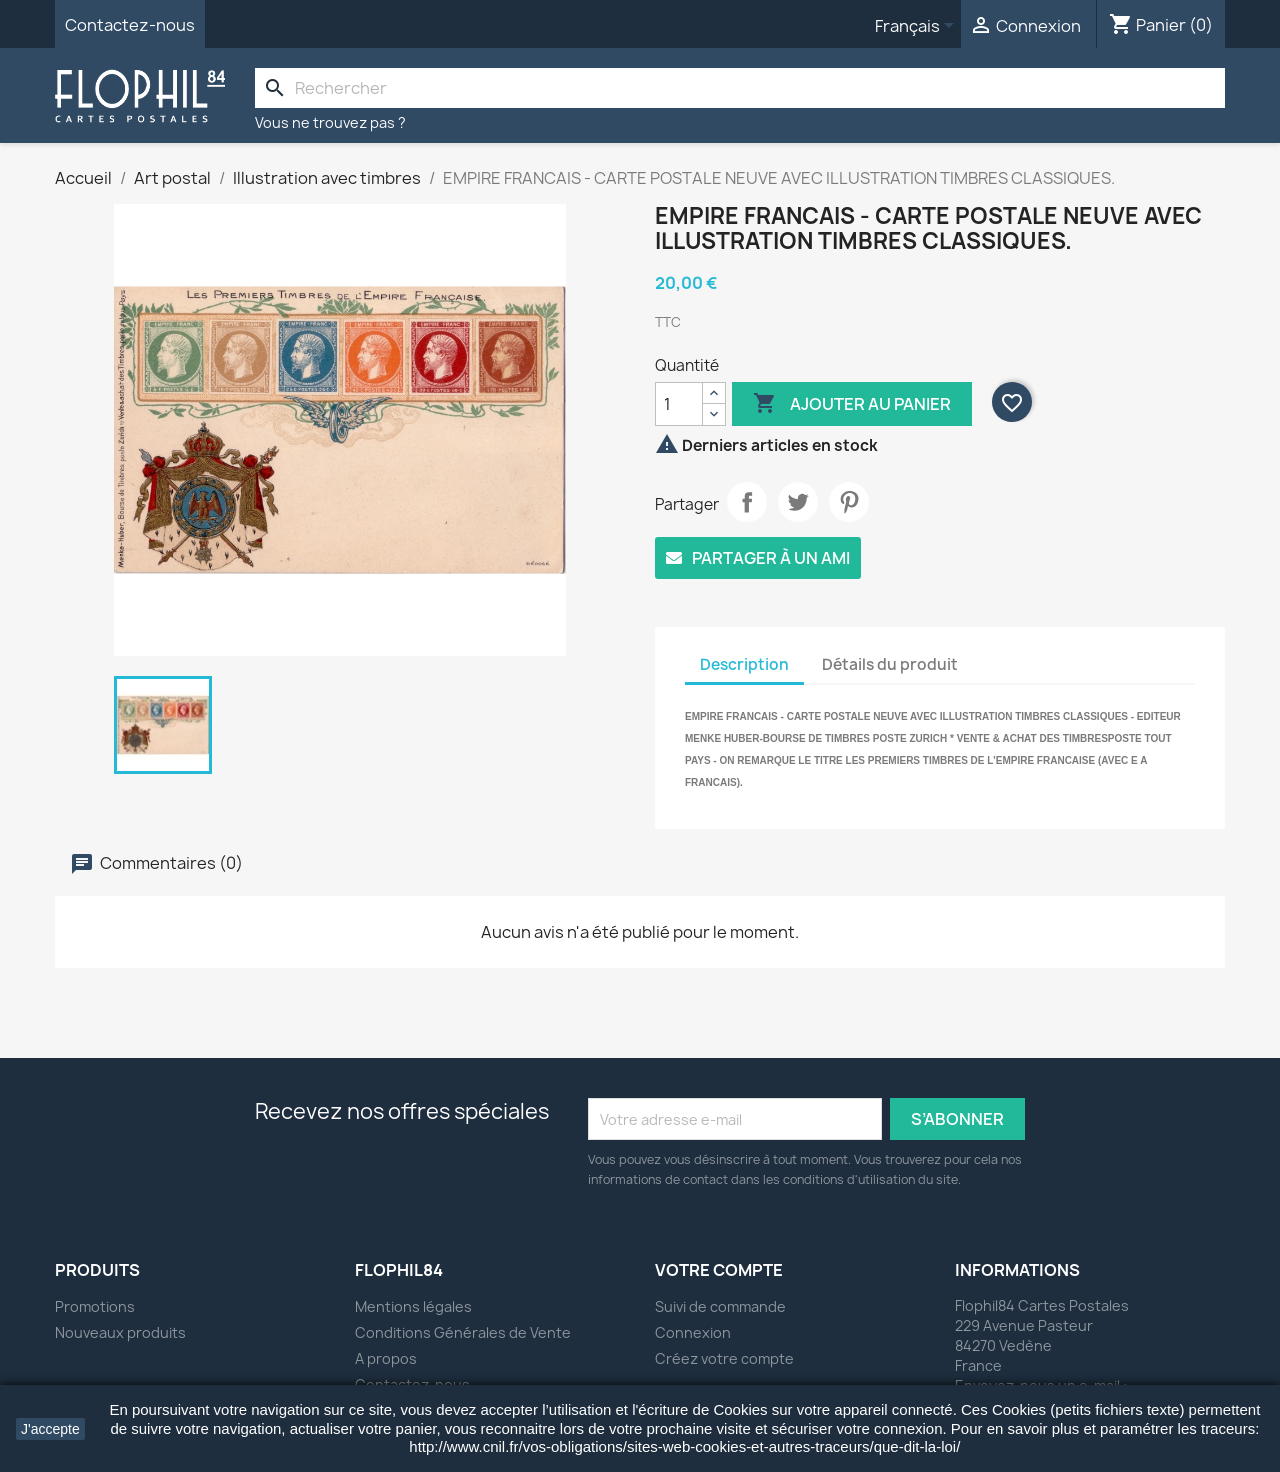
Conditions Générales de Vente (463, 1332)
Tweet (798, 502)
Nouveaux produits (120, 1332)
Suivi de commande (720, 1306)
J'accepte (50, 1429)
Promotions (95, 1306)
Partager (747, 502)
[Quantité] (679, 404)
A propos (386, 1358)
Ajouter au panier (852, 404)
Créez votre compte (724, 1358)
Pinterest (849, 502)
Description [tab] (744, 664)
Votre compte (719, 1270)
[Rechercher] (740, 88)
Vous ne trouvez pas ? (330, 122)
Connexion (693, 1332)
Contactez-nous (130, 25)
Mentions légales (413, 1306)
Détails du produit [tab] (890, 664)
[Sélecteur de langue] (918, 27)
